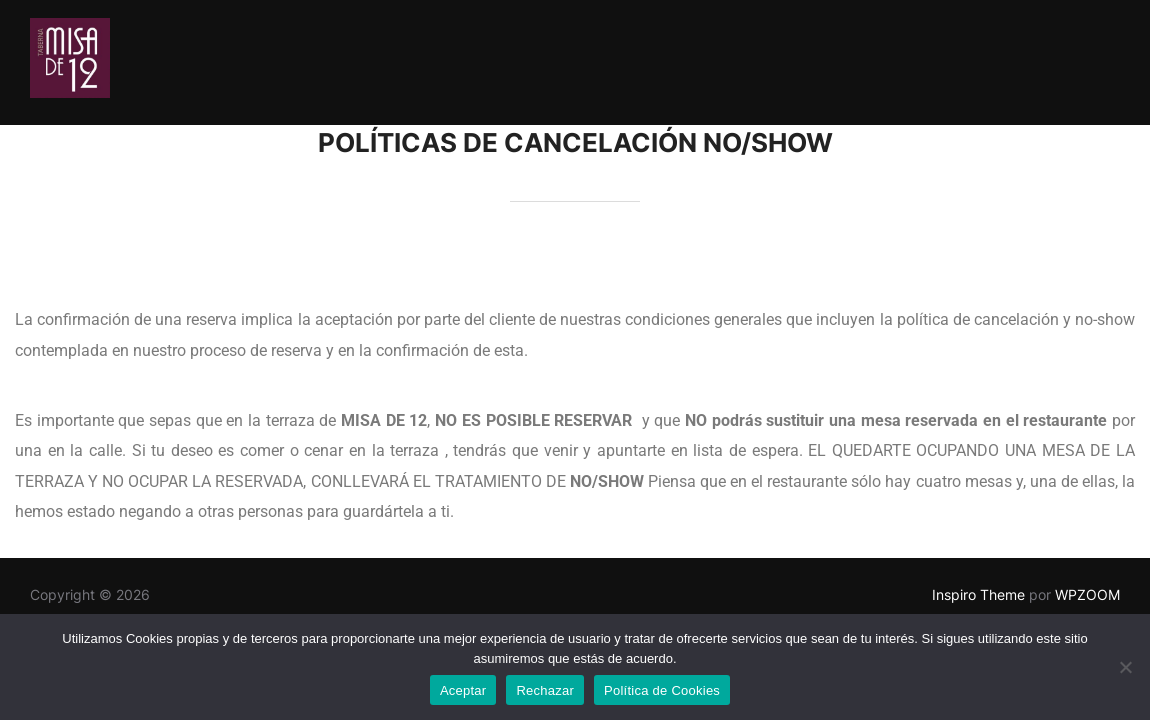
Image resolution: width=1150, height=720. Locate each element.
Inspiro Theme (978, 594)
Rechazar (545, 690)
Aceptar (463, 690)
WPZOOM (1087, 594)
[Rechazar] (1125, 667)
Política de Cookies (662, 690)
